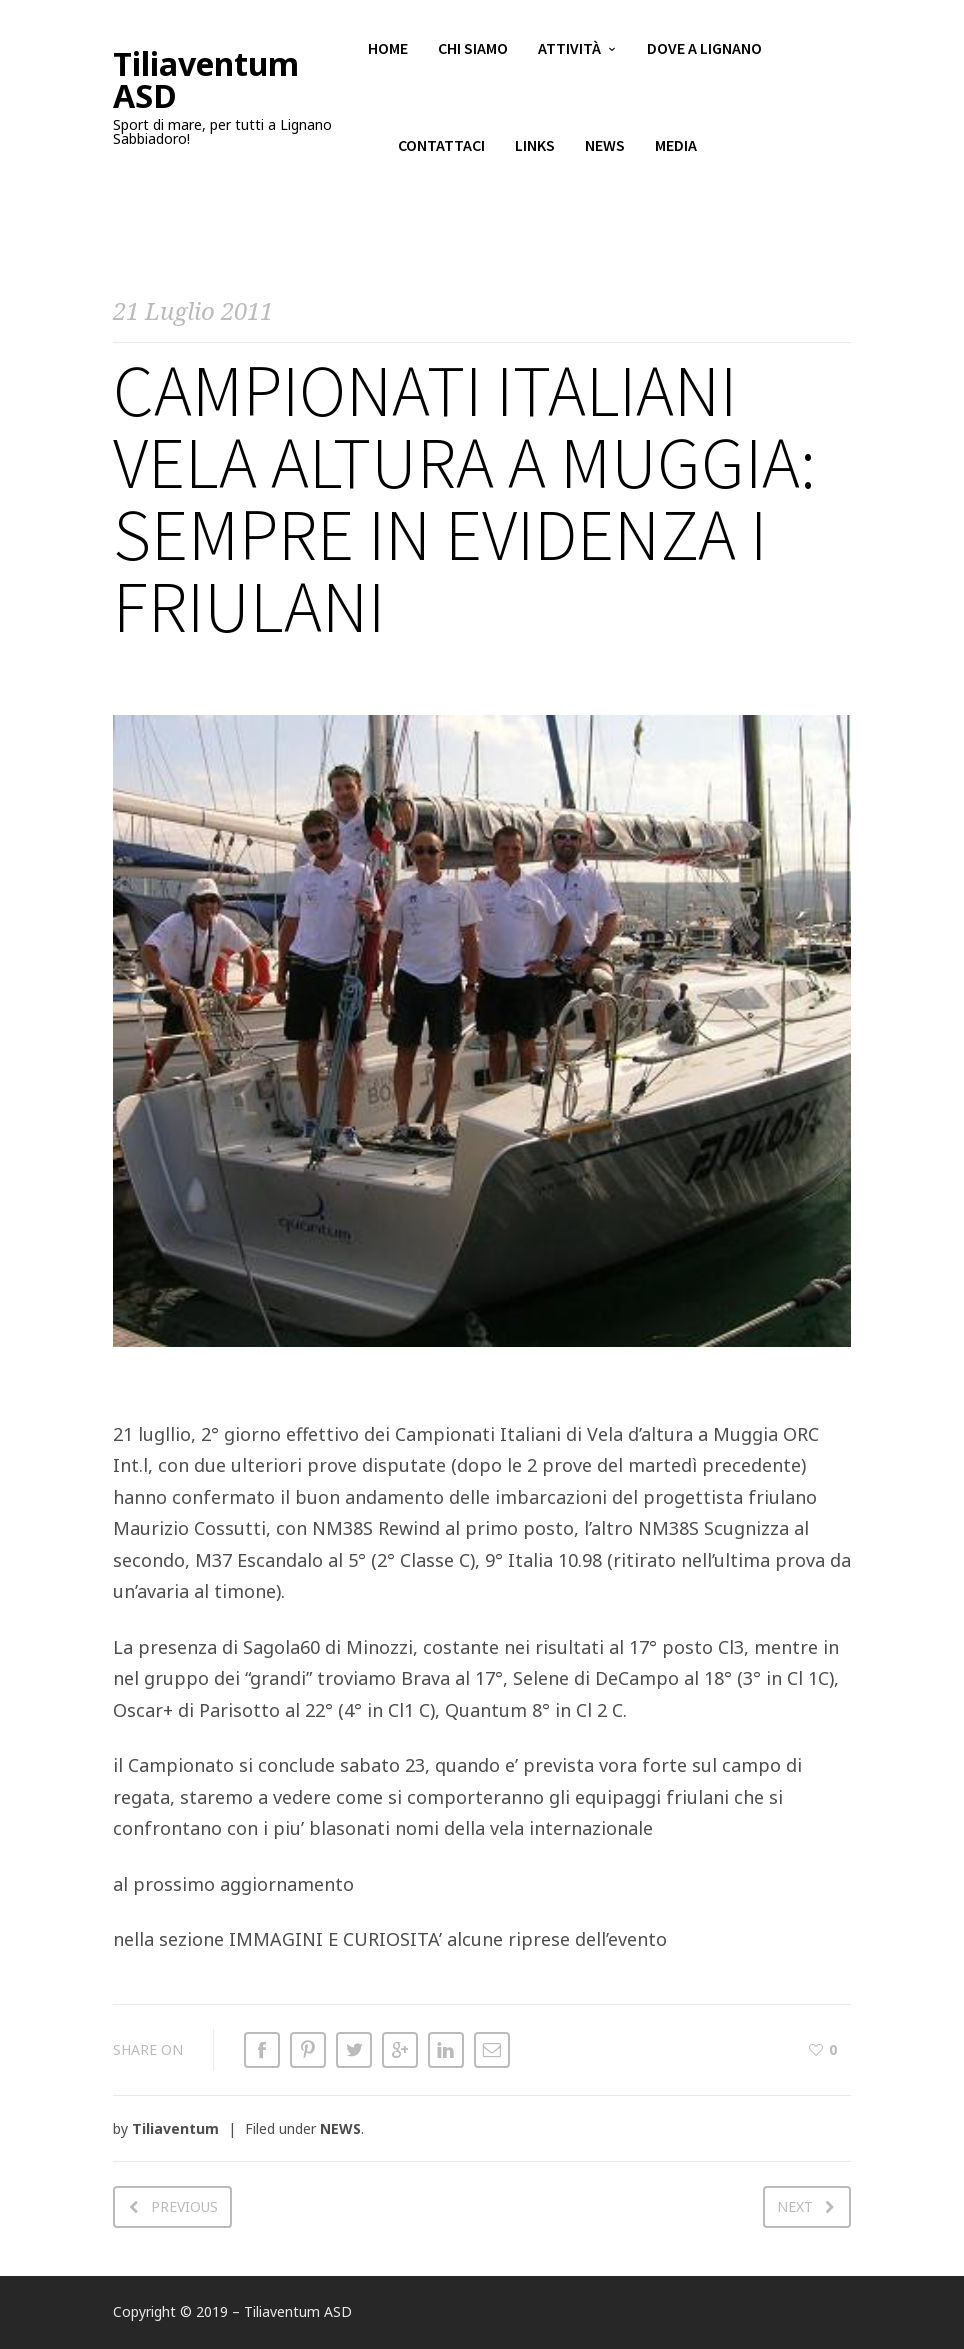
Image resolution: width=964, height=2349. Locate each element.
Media (676, 150)
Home (388, 50)
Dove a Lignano (704, 50)
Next (795, 2206)
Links (535, 150)
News (605, 150)
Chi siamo (473, 50)
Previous (184, 2206)
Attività (569, 50)
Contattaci (441, 150)
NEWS (340, 2128)
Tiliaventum (175, 2128)
